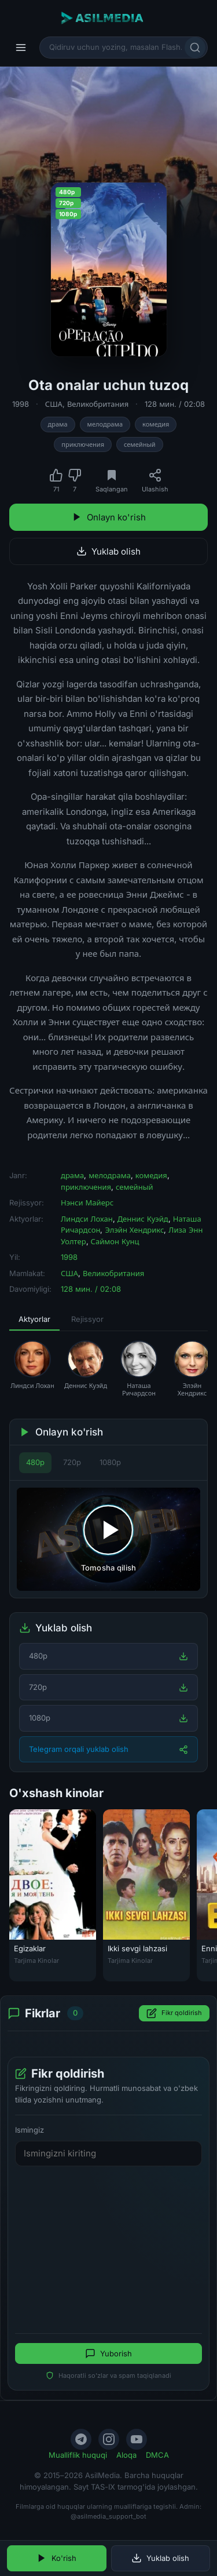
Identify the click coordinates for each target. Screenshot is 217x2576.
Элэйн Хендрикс (134, 1229)
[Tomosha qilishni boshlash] (108, 1539)
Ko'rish (56, 2558)
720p (72, 1462)
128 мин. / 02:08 (175, 404)
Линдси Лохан (87, 1218)
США (53, 404)
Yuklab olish (108, 551)
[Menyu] (20, 47)
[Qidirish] (195, 47)
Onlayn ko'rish (109, 517)
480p (35, 1462)
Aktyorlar (34, 1319)
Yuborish (108, 2353)
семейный (140, 444)
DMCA (157, 2455)
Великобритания (97, 404)
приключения (82, 444)
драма (58, 424)
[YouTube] (136, 2439)
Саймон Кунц (115, 1241)
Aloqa (126, 2455)
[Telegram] (81, 2439)
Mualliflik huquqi (78, 2455)
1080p (110, 1462)
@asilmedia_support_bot (108, 2516)
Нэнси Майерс (87, 1202)
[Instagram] (108, 2439)
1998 (20, 404)
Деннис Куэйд (142, 1218)
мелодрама (105, 424)
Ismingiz (29, 2129)
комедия (155, 424)
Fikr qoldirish (174, 2013)
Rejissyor (87, 1319)
